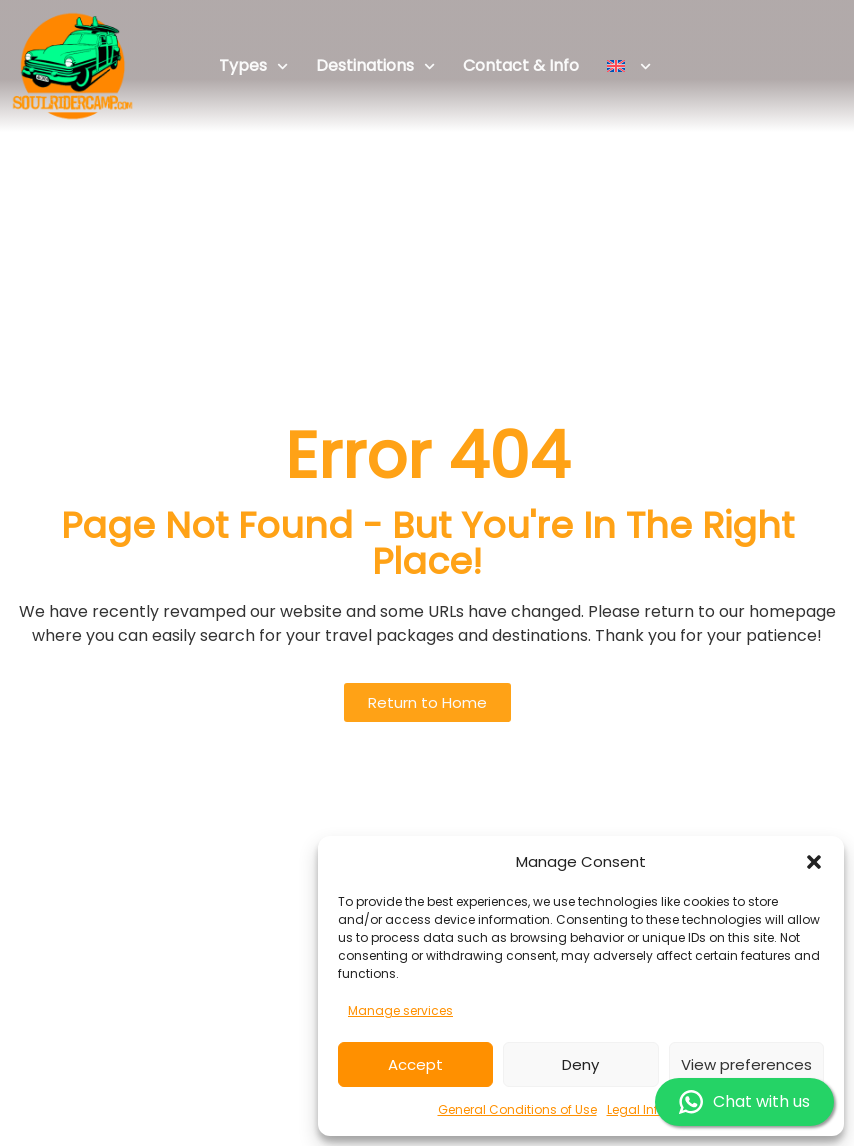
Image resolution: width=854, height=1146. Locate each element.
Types (253, 66)
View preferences (746, 1064)
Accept (415, 1064)
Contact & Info (521, 65)
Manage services (400, 1010)
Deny (580, 1064)
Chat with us (744, 1102)
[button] (814, 862)
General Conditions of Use (517, 1109)
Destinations (375, 66)
